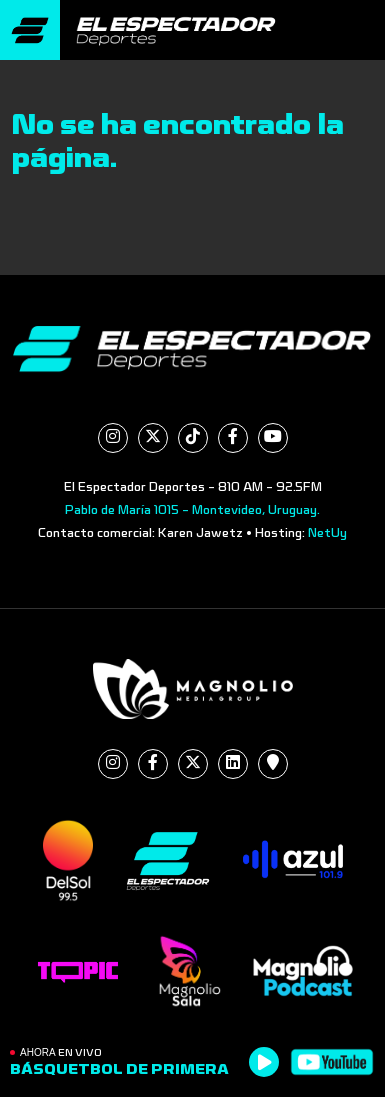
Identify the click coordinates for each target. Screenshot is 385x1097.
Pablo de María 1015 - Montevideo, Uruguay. (192, 510)
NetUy (327, 533)
